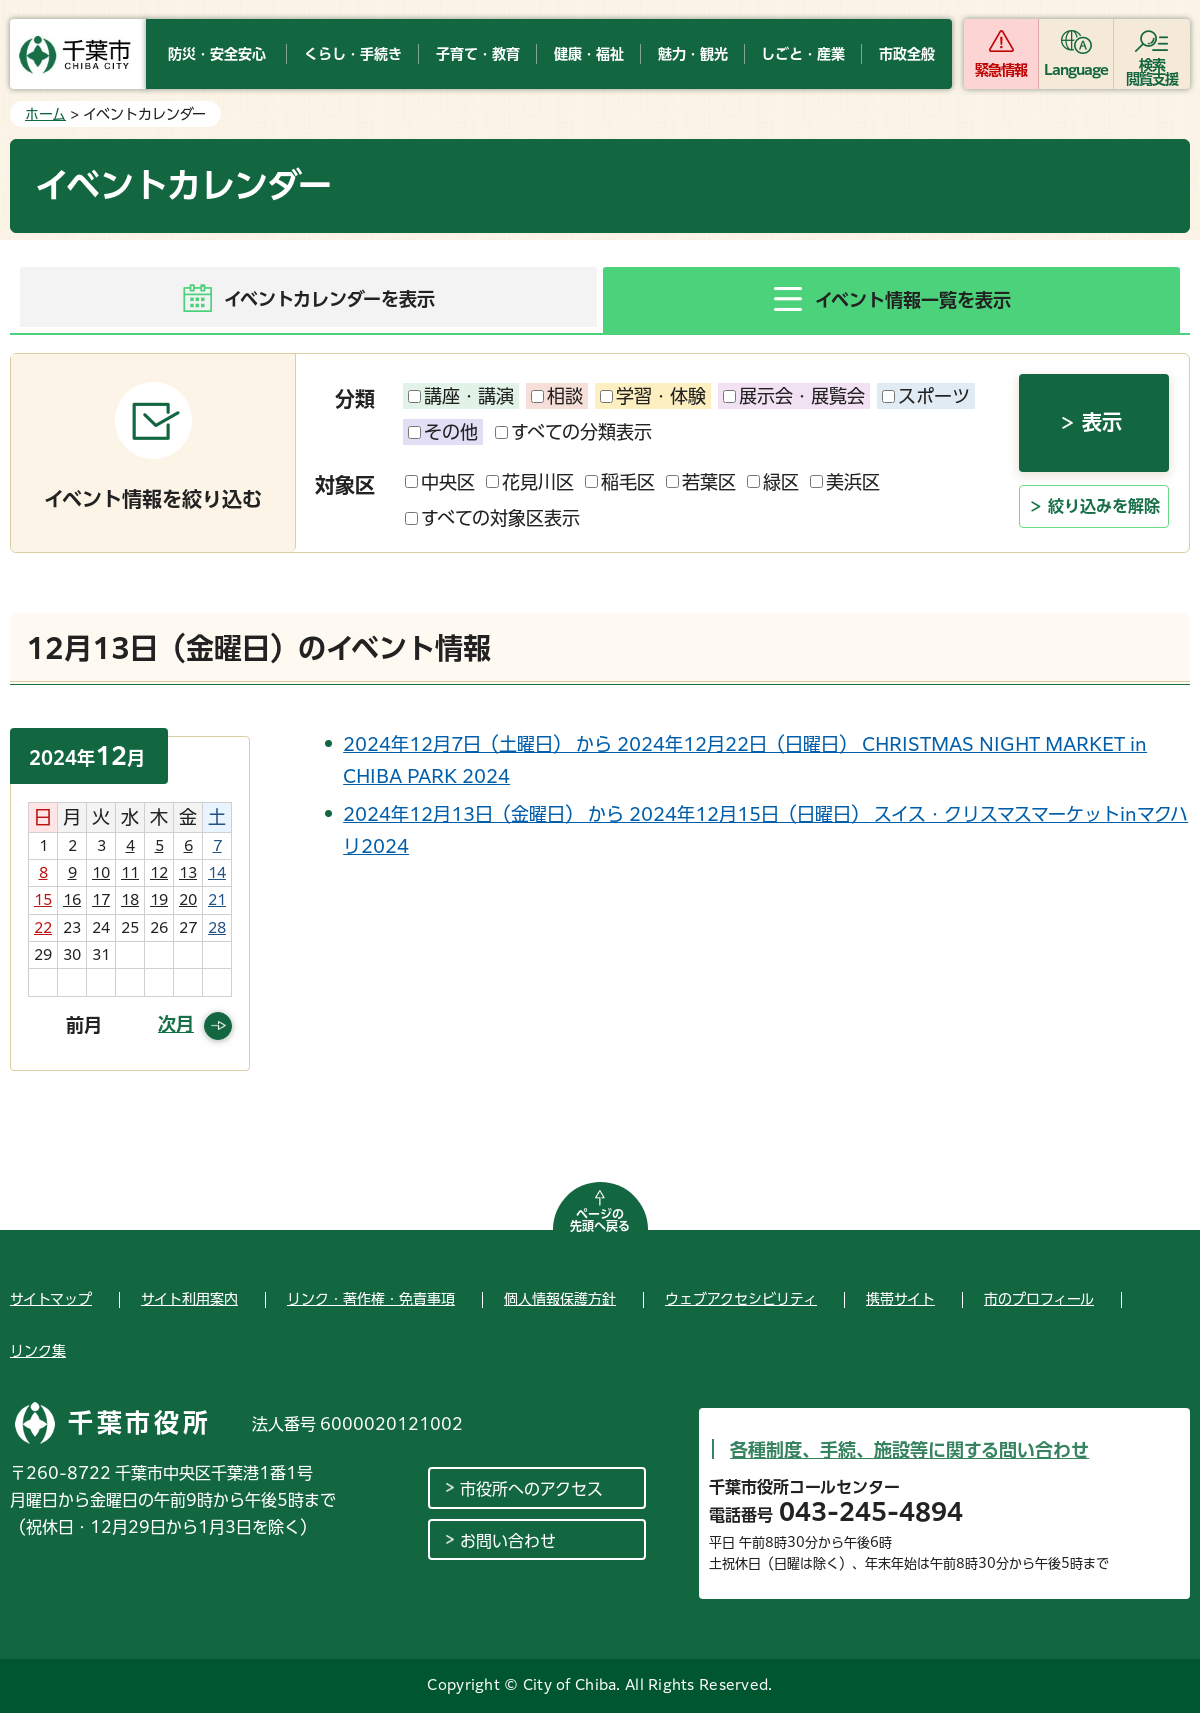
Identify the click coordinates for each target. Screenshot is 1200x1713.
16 (72, 900)
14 (217, 873)
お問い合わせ (508, 1541)
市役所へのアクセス (531, 1489)
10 (101, 873)
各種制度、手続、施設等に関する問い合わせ (909, 1450)
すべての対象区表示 (492, 518)
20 (188, 900)
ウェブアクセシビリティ (741, 1299)
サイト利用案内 (189, 1299)
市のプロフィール (1039, 1299)
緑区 (773, 482)
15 (43, 900)
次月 (176, 1024)
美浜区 (845, 482)
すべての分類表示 (573, 432)
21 (217, 900)
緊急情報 (1001, 70)
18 (130, 900)
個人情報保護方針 (560, 1299)
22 (43, 928)
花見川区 (530, 482)
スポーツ (926, 396)
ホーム (45, 114)
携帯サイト (900, 1299)
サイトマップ (51, 1299)
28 (217, 928)
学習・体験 (653, 396)
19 (159, 900)
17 (101, 900)
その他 (443, 432)
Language (1076, 70)
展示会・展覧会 (794, 396)
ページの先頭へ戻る (600, 1220)
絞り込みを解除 (1104, 506)
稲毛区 (620, 482)
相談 (557, 396)
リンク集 (38, 1351)
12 (159, 873)
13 (188, 873)
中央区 (440, 482)
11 (130, 873)
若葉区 (701, 482)
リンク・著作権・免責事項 (371, 1299)
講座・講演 (461, 396)
